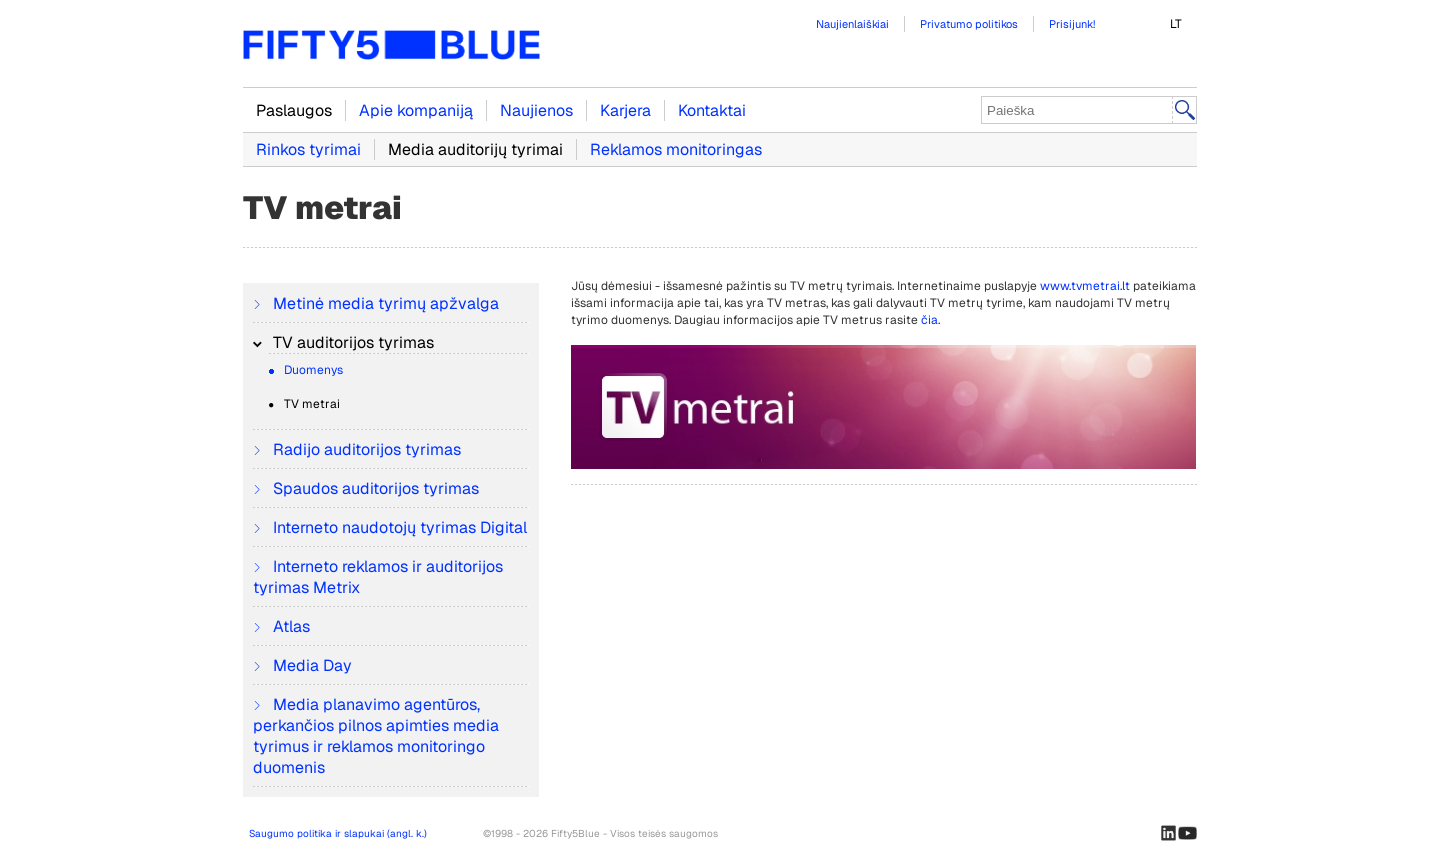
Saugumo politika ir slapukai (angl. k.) (338, 833)
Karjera (625, 110)
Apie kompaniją (416, 110)
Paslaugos (294, 110)
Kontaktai (712, 110)
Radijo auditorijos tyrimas (365, 449)
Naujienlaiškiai (852, 24)
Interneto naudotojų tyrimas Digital (398, 527)
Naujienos (536, 110)
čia (929, 320)
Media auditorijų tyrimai (475, 149)
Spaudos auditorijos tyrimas (374, 488)
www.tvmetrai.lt (1085, 286)
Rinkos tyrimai (308, 149)
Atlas (289, 626)
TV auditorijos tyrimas (351, 342)
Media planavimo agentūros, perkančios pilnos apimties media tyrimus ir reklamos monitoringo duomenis (376, 736)
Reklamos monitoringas (676, 149)
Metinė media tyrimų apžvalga (384, 303)
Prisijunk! (1072, 24)
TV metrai (310, 404)
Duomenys (312, 370)
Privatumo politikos (969, 24)
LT (1176, 24)
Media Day (310, 665)
